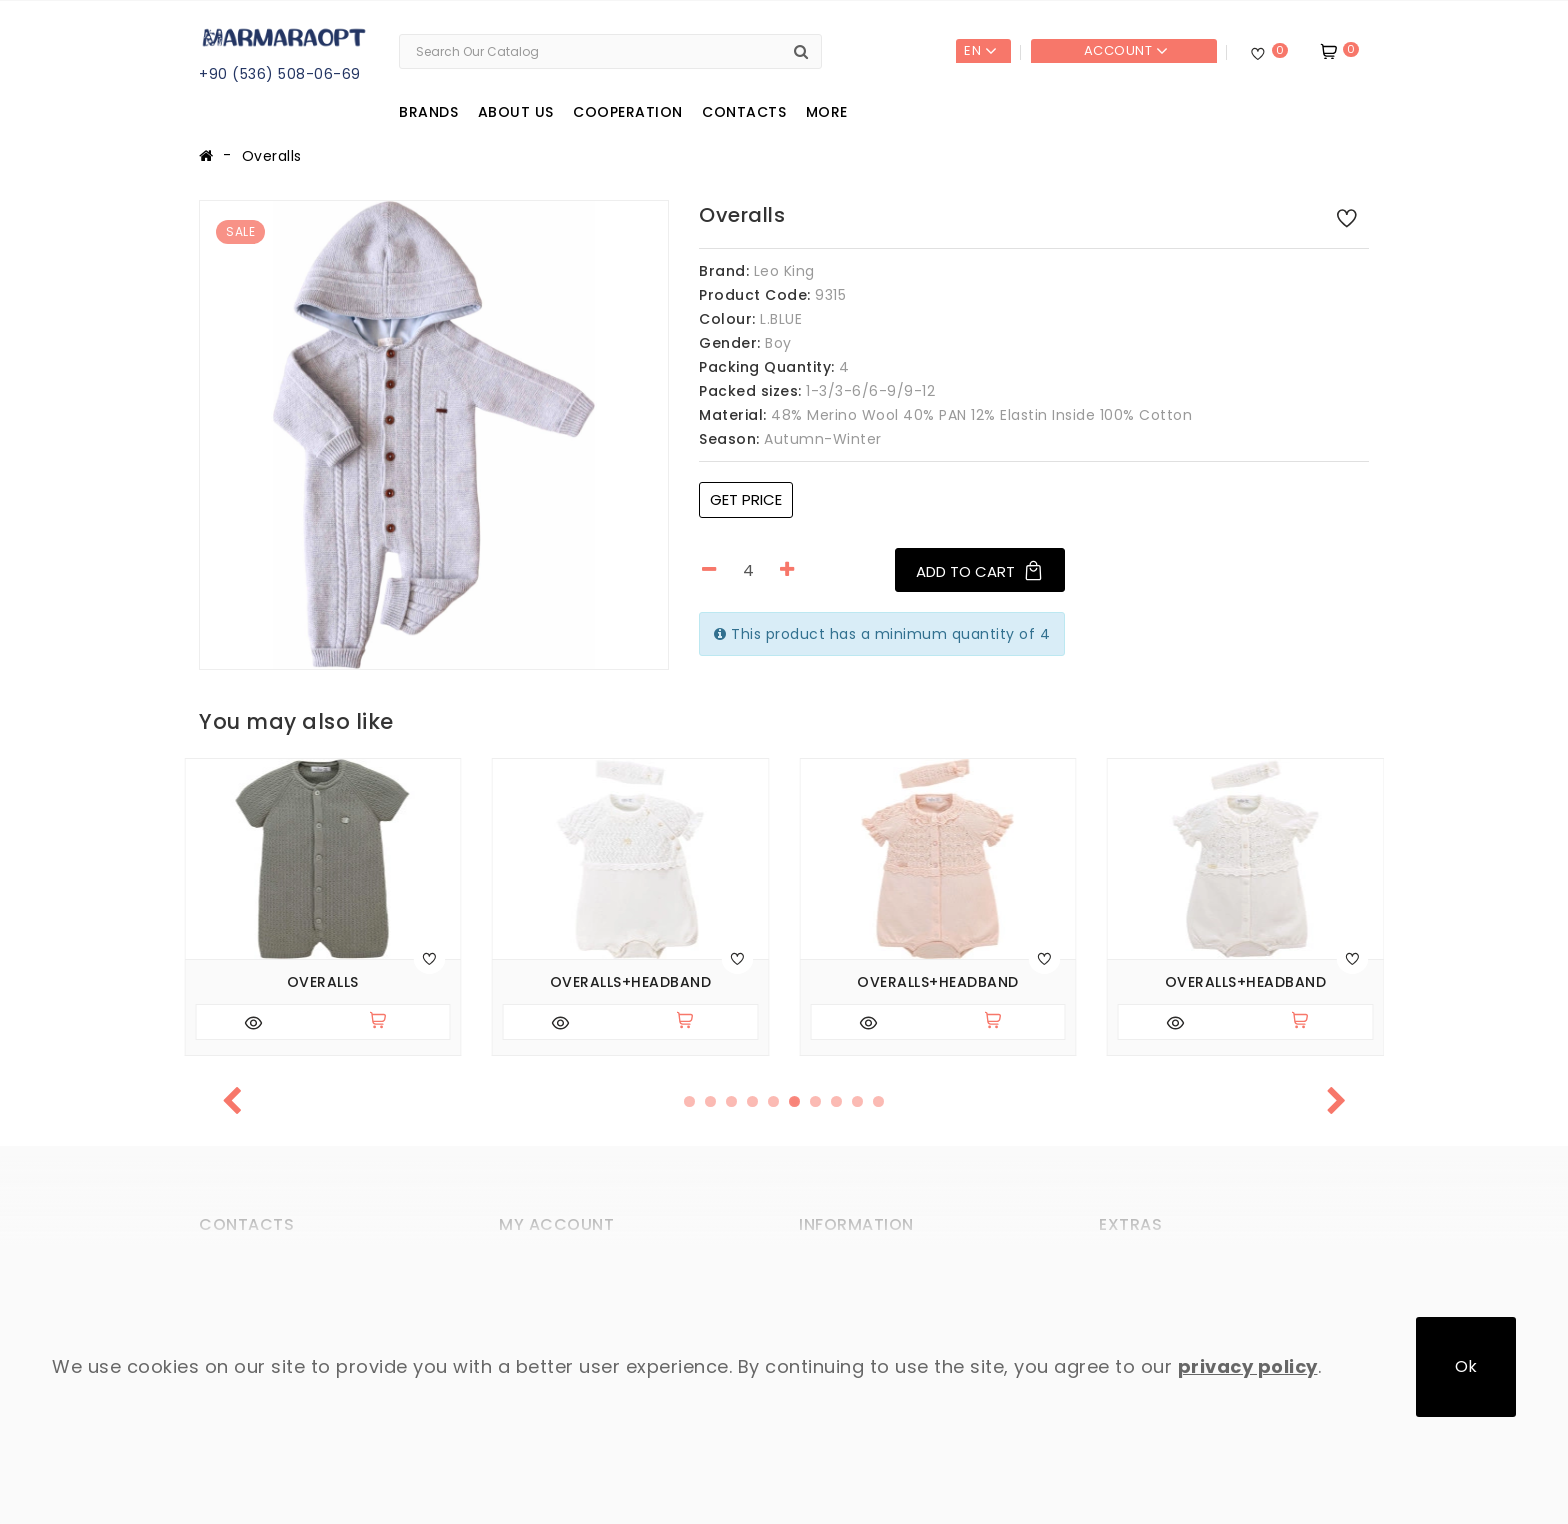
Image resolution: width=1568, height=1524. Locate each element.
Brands (428, 112)
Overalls (272, 156)
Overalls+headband (631, 982)
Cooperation (628, 112)
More (827, 112)
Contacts (744, 112)
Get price (746, 499)
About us (516, 112)
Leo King (784, 271)
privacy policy (1248, 1366)
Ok (1466, 1366)
